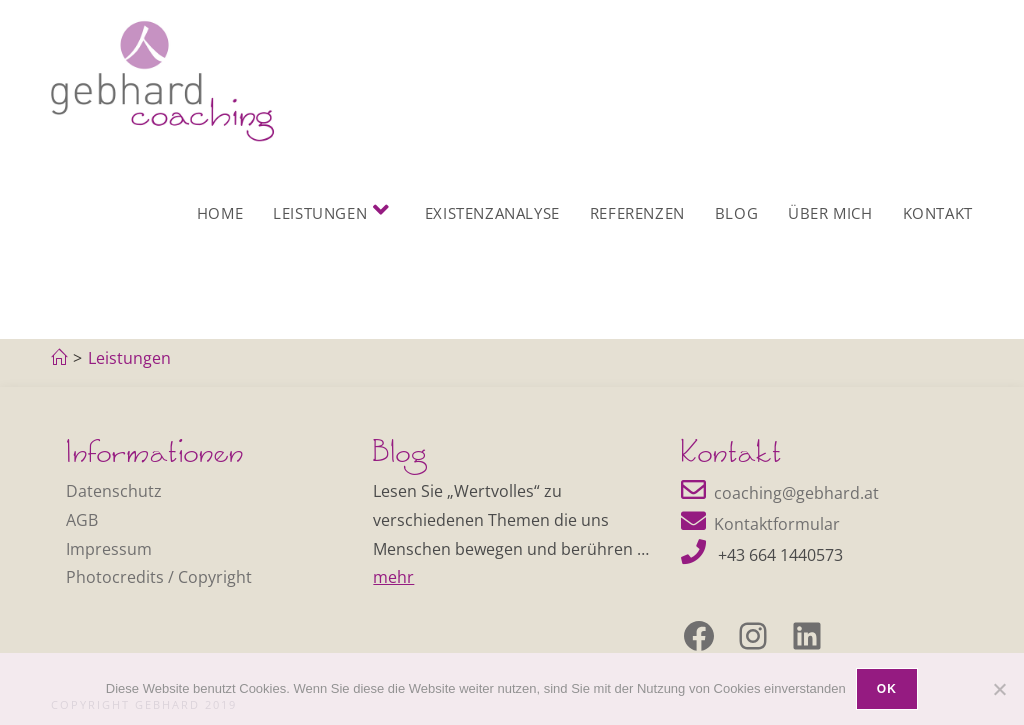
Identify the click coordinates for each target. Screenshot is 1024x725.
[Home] (59, 358)
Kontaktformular (777, 524)
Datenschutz (114, 491)
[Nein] (999, 689)
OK (887, 689)
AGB (82, 520)
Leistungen (129, 358)
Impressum (109, 549)
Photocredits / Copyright (159, 577)
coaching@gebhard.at (796, 493)
